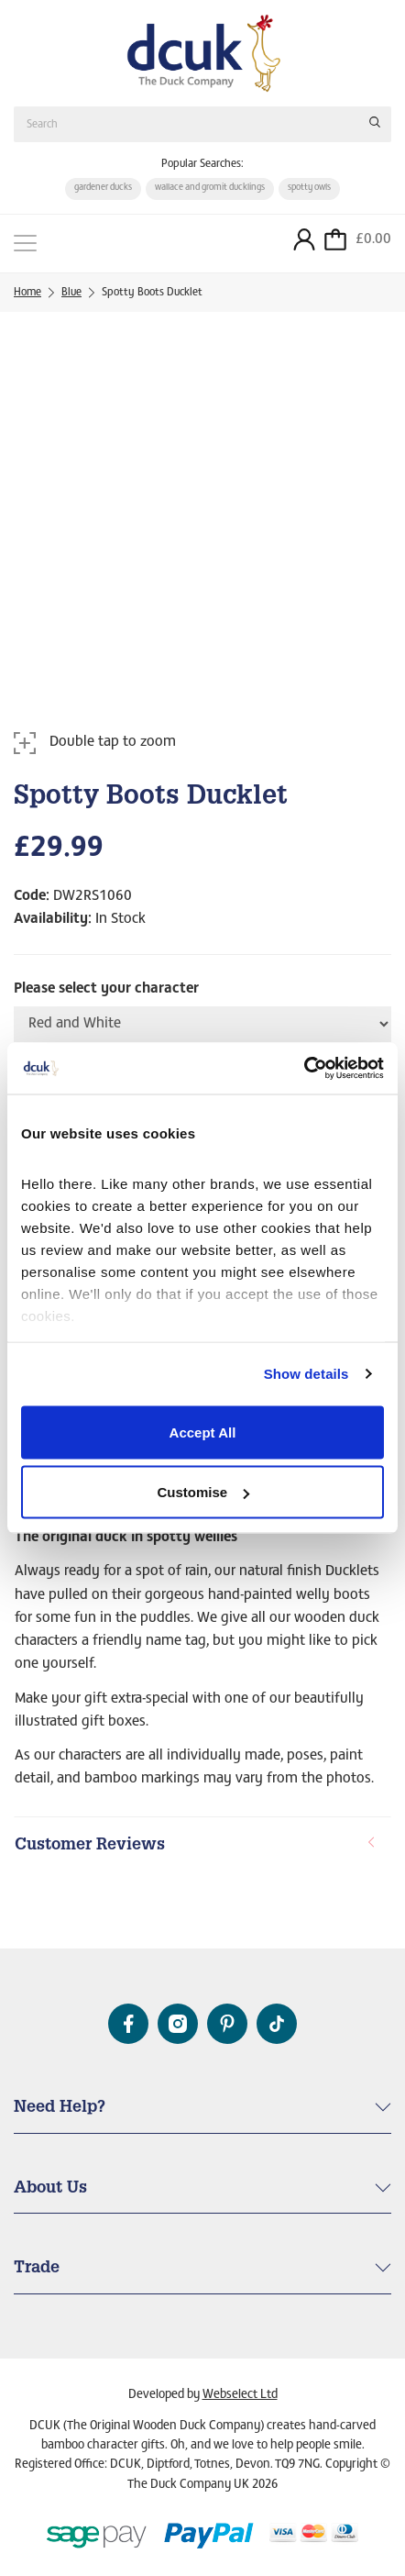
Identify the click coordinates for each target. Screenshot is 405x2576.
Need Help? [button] (59, 2108)
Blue (71, 292)
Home (27, 292)
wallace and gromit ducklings (210, 188)
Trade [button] (37, 2268)
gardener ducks (103, 188)
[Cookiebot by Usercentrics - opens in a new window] (304, 1069)
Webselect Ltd (240, 2395)
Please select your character (106, 990)
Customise (203, 1492)
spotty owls (309, 188)
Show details (306, 1374)
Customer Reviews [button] (196, 1845)
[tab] (202, 1847)
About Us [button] (50, 2189)
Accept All (203, 1431)
